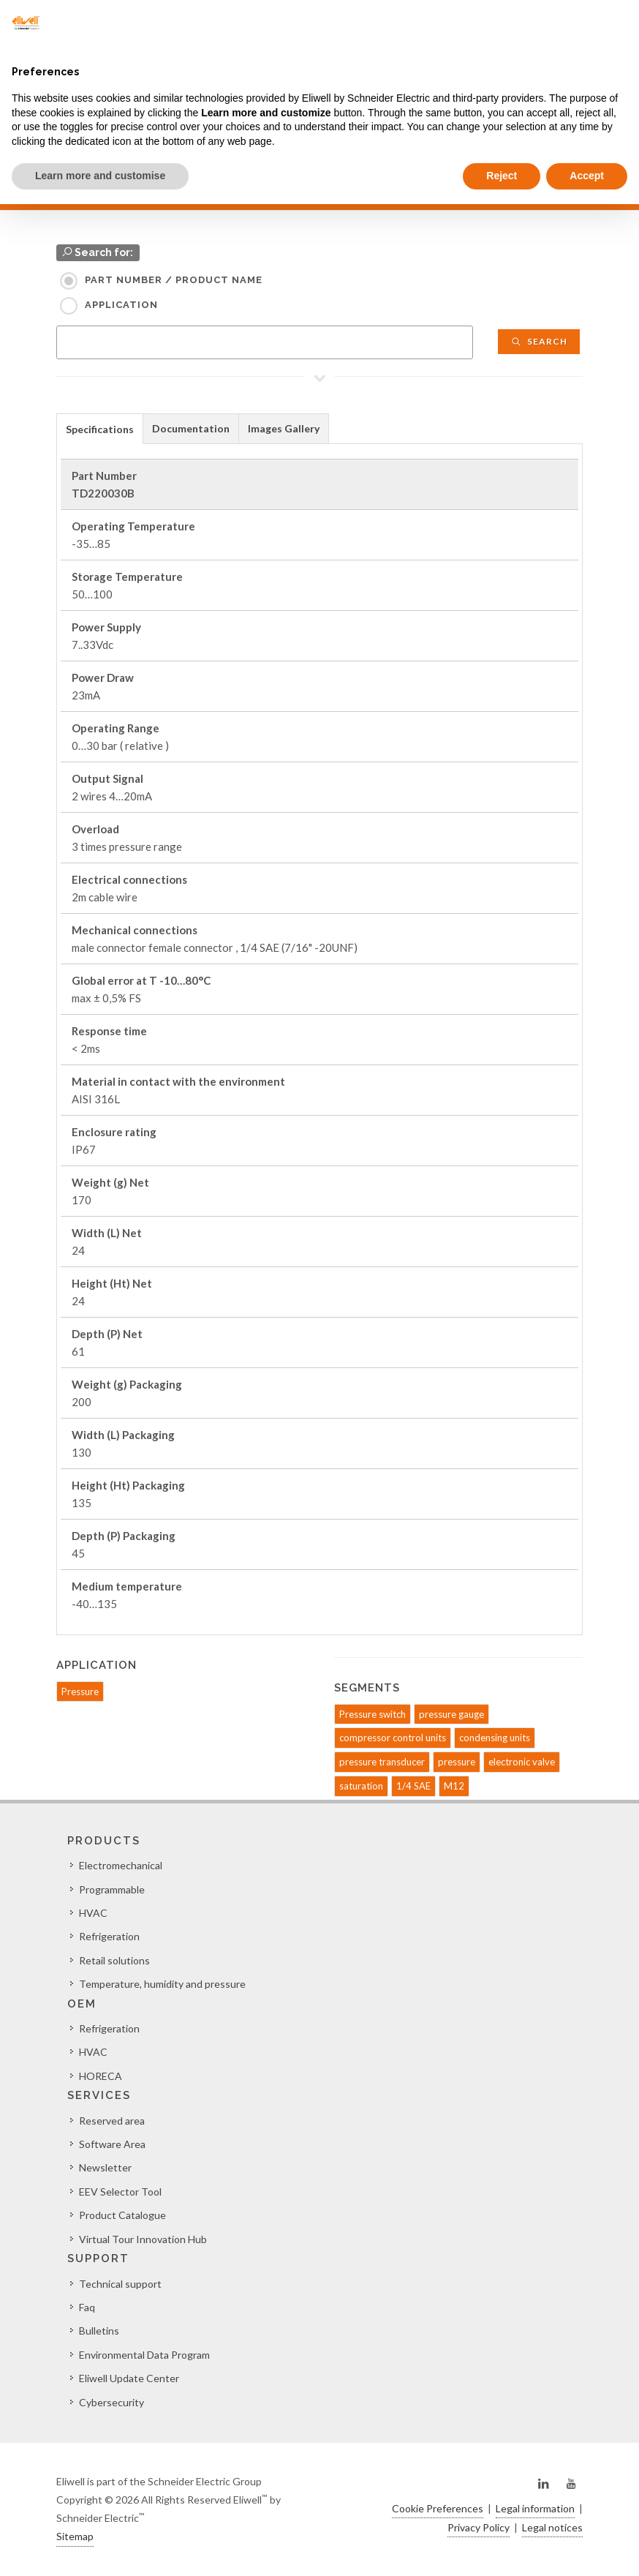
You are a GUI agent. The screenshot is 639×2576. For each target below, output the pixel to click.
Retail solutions (114, 1960)
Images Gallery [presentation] (284, 428)
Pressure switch (372, 1714)
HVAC (93, 1913)
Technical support (120, 2284)
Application (121, 304)
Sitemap (75, 2536)
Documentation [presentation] (191, 428)
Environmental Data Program (144, 2354)
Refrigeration (109, 1936)
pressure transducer (382, 1762)
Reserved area (112, 2120)
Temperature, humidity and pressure (162, 1984)
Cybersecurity (111, 2402)
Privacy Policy (478, 2527)
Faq (87, 2307)
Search (538, 341)
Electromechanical (120, 1865)
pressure (456, 1762)
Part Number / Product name (173, 279)
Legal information (535, 2508)
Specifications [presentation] (100, 429)
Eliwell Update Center (129, 2378)
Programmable (112, 1889)
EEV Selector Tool (120, 2191)
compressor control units (392, 1737)
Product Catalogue (122, 2215)
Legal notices (552, 2527)
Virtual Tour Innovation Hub (143, 2239)
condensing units (494, 1737)
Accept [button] (587, 175)
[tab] (99, 428)
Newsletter (105, 2167)
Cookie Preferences (437, 2508)
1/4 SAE (413, 1786)
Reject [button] (501, 175)
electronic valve (521, 1762)
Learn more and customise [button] (100, 175)
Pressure (80, 1691)
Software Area (112, 2144)
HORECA (100, 2076)
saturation (361, 1786)
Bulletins (99, 2330)
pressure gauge (451, 1714)
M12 (454, 1786)
